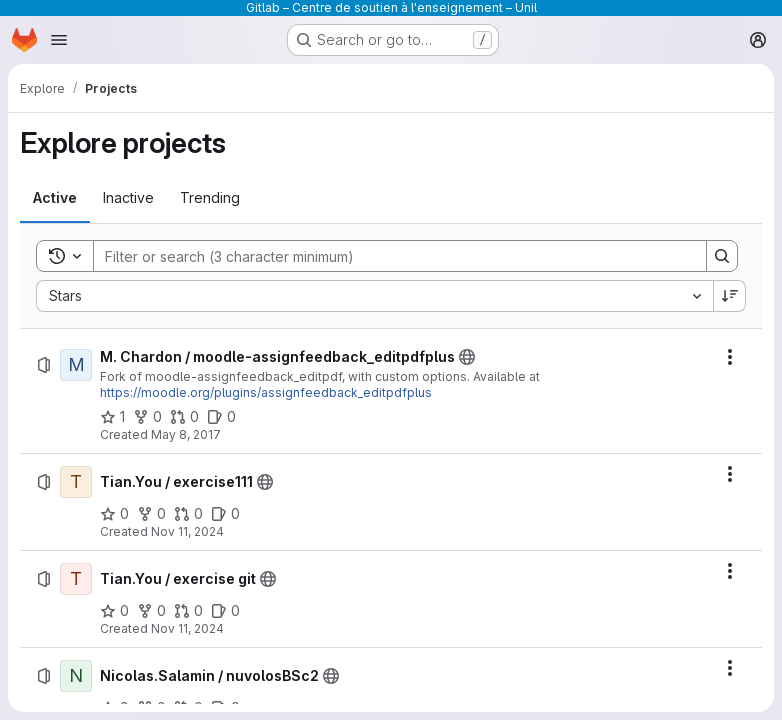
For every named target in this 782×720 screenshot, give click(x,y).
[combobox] (374, 296)
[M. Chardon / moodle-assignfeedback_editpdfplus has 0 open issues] (221, 417)
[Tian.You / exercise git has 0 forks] (151, 611)
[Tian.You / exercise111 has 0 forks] (151, 514)
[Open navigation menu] (59, 40)
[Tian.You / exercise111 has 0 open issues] (225, 514)
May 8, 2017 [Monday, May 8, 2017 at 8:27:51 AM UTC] (186, 434)
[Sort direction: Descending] (730, 296)
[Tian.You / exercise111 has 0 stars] (114, 514)
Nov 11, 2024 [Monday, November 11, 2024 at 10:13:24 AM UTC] (187, 628)
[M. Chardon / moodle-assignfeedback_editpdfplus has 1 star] (112, 417)
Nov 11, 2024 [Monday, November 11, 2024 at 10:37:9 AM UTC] (187, 531)
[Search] (390, 256)
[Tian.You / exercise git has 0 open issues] (225, 611)
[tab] (55, 198)
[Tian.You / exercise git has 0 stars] (114, 611)
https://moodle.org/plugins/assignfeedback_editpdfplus (266, 392)
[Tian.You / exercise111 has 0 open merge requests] (188, 514)
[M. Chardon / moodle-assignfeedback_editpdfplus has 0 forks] (147, 417)
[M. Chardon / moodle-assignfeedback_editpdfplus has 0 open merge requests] (184, 417)
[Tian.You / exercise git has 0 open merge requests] (188, 611)
